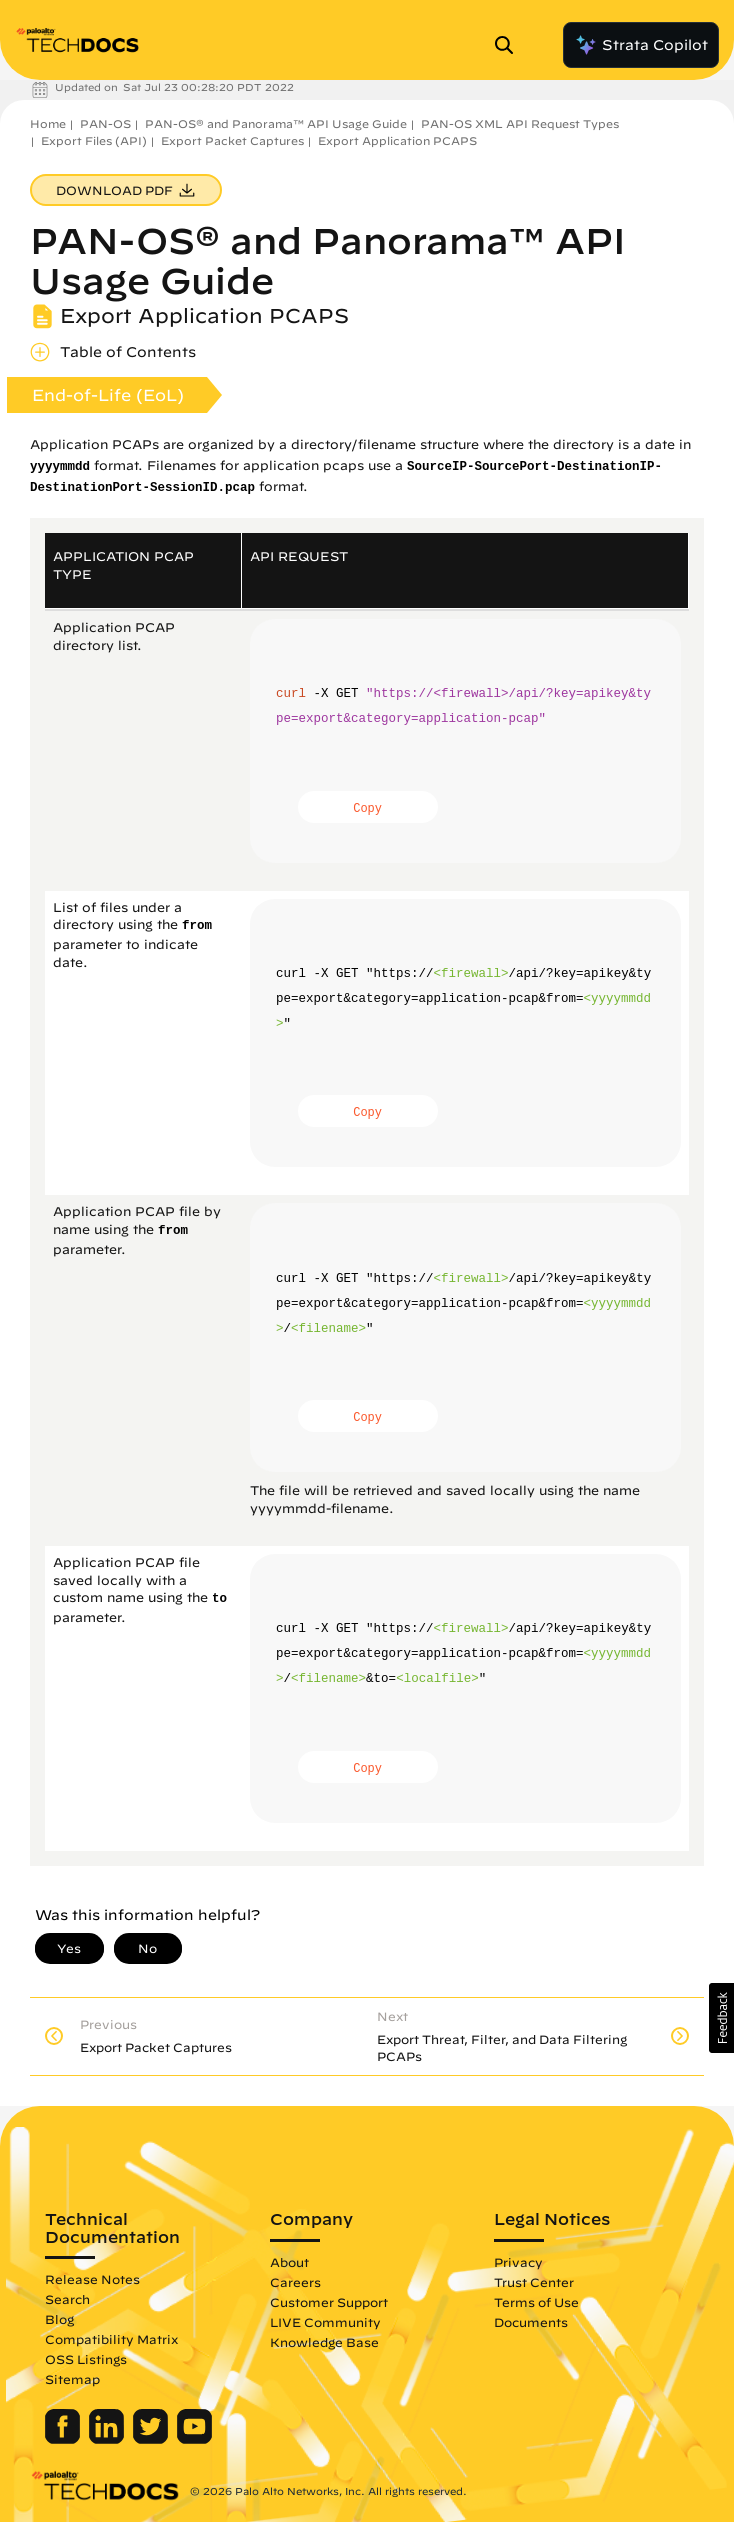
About (289, 2262)
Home (48, 123)
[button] (721, 2018)
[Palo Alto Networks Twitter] (152, 2439)
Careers (295, 2282)
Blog (59, 2319)
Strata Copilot (641, 45)
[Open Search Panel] (510, 45)
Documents (531, 2322)
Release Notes (92, 2279)
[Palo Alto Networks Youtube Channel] (194, 2439)
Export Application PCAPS (397, 140)
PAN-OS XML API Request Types (520, 123)
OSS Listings (86, 2359)
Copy (367, 809)
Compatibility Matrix (111, 2339)
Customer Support (329, 2302)
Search (67, 2299)
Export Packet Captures (232, 140)
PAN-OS (105, 123)
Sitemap (72, 2379)
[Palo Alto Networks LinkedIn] (108, 2439)
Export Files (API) (94, 140)
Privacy (518, 2262)
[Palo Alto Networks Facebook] (64, 2439)
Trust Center (534, 2282)
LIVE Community (325, 2322)
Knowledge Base (324, 2342)
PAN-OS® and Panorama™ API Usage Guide (276, 123)
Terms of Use (536, 2302)
